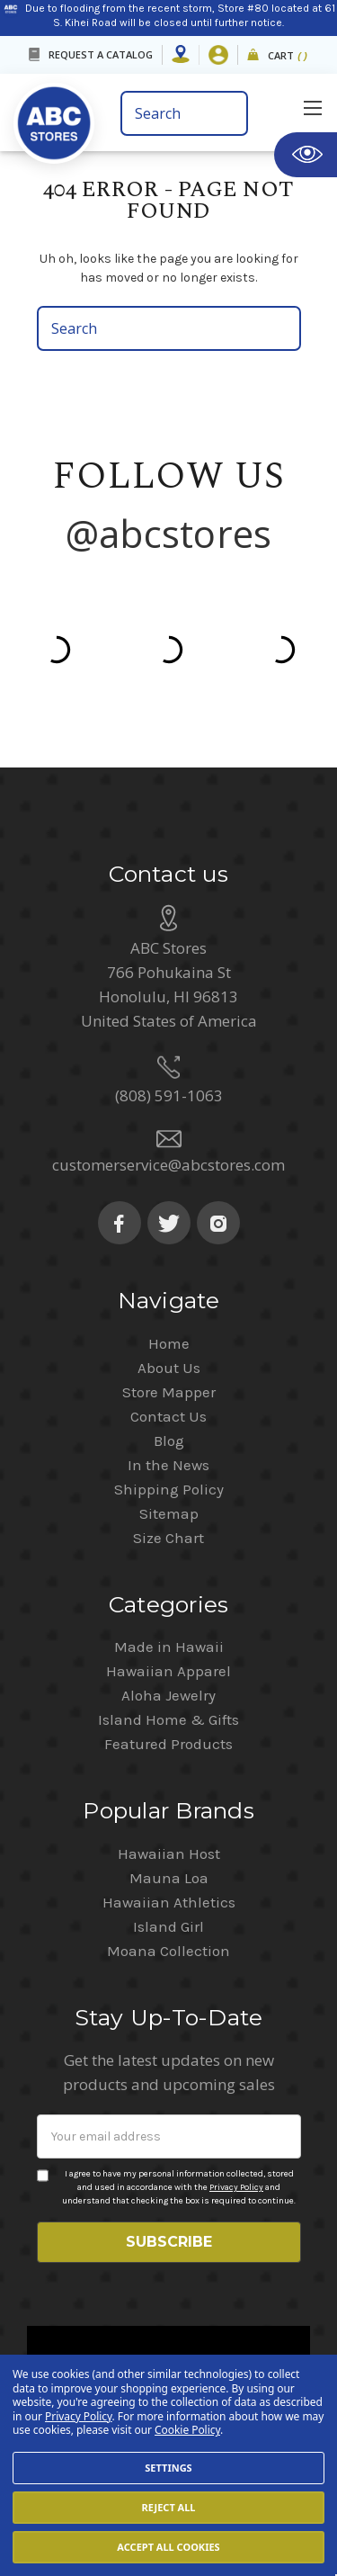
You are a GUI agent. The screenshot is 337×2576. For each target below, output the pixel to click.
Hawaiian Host (169, 1797)
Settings (168, 2467)
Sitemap (169, 1457)
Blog (169, 1384)
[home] (61, 117)
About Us (168, 1311)
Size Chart (168, 1481)
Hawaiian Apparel (168, 1614)
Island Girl (168, 1870)
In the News (168, 1408)
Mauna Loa (168, 1821)
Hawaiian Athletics (168, 1845)
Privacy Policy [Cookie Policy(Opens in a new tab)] (78, 2416)
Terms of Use (206, 2343)
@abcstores (169, 533)
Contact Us (168, 1360)
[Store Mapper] (181, 55)
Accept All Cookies (168, 2547)
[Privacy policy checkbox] (43, 2119)
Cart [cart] (288, 56)
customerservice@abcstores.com (168, 1108)
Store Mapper (169, 1335)
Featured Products (168, 1687)
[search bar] (184, 113)
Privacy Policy (236, 2130)
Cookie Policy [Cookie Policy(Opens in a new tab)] (187, 2429)
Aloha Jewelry (168, 1638)
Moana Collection (168, 1894)
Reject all (168, 2507)
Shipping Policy (169, 1432)
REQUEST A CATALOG (101, 54)
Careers (116, 2343)
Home (169, 1287)
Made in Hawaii (169, 1590)
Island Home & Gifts (168, 1663)
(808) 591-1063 (169, 1038)
